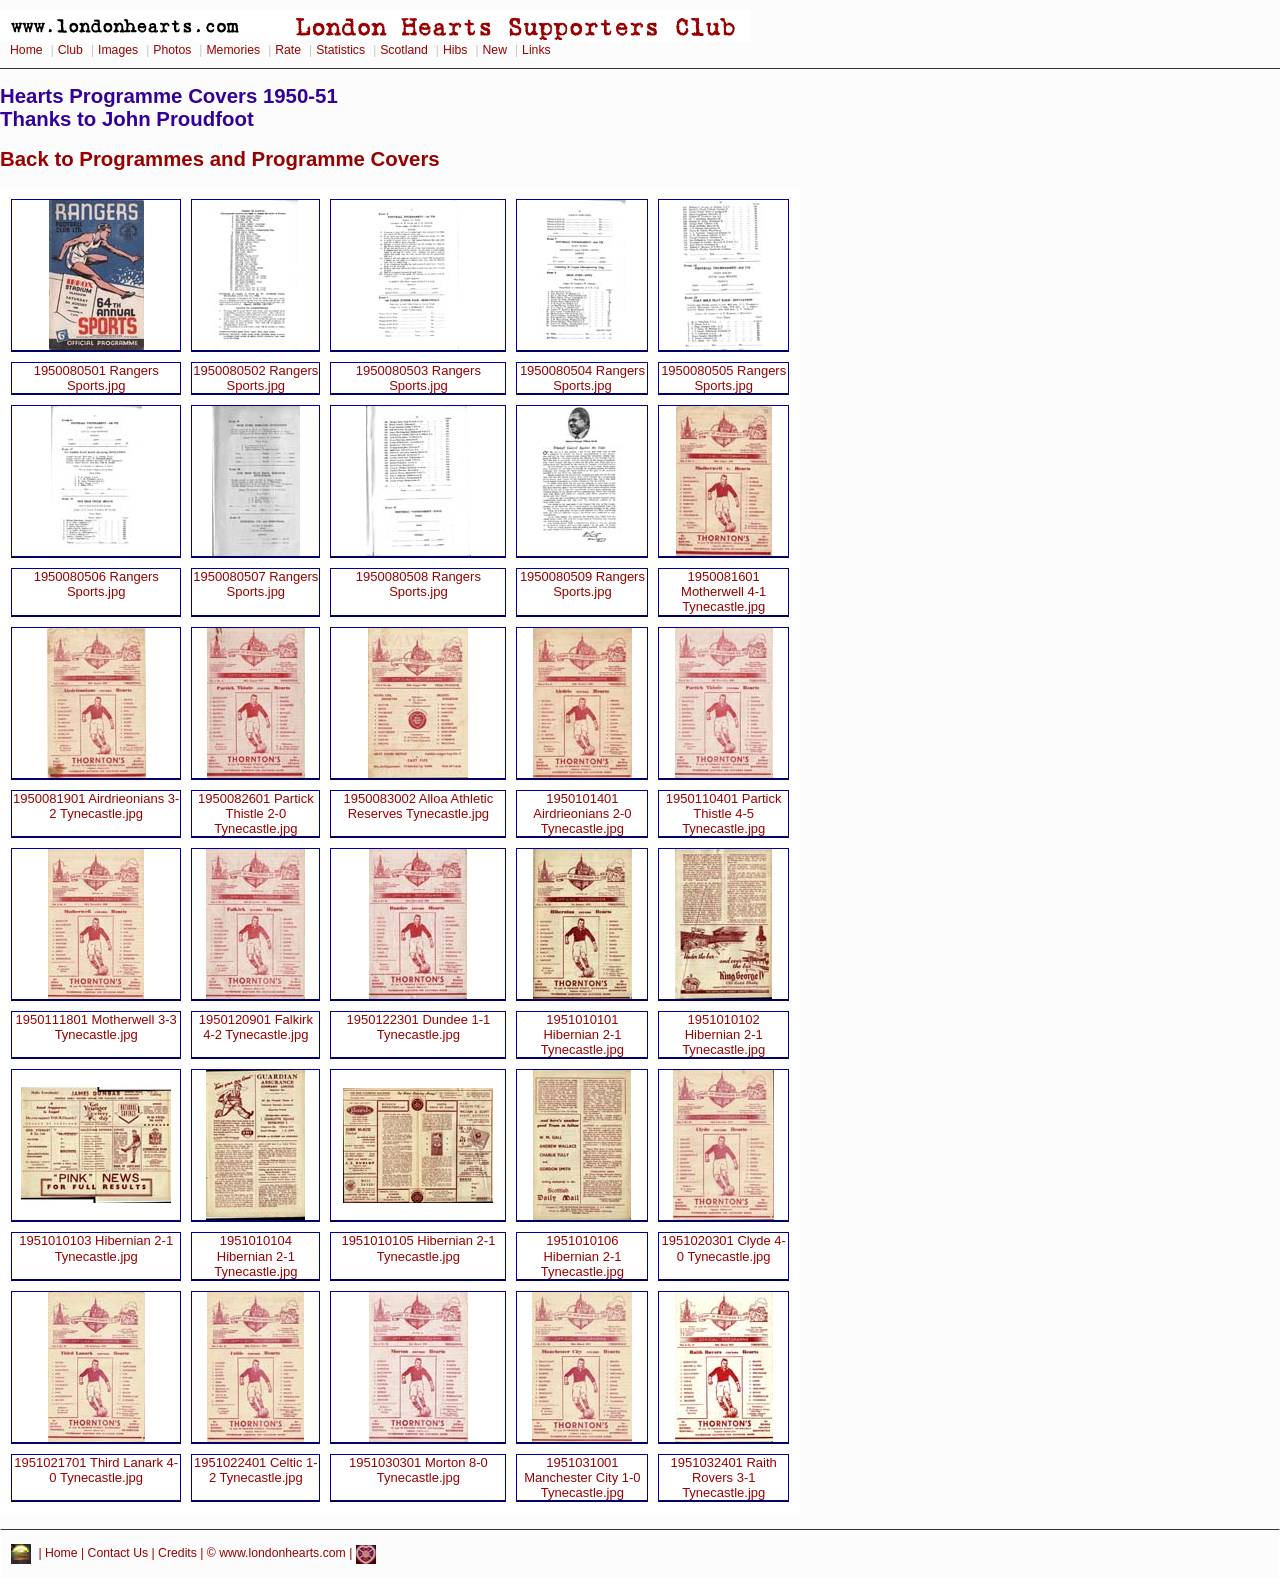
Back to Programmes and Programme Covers (220, 159)
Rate (288, 50)
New (495, 50)
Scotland (404, 50)
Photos (172, 50)
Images (118, 50)
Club (70, 50)
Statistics (340, 50)
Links (536, 50)
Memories (233, 50)
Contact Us (118, 1553)
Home (26, 50)
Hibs (455, 50)
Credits (177, 1553)
